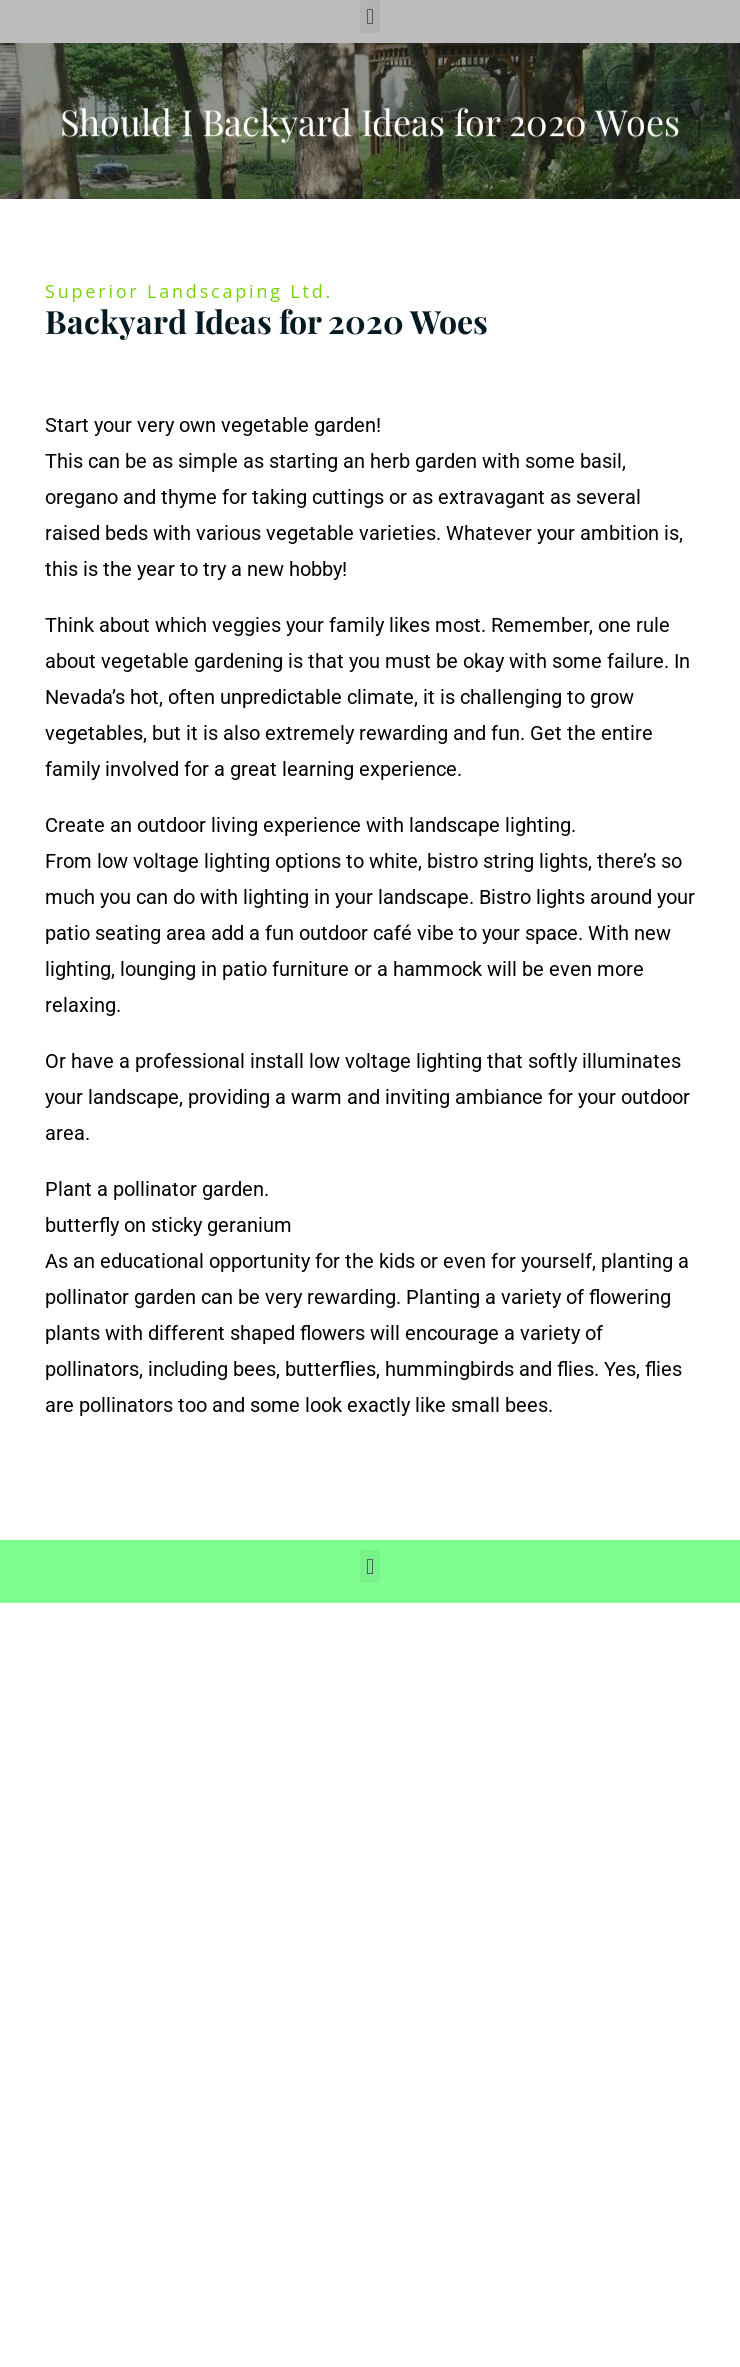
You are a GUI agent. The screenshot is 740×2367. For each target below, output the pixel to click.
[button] (369, 16)
